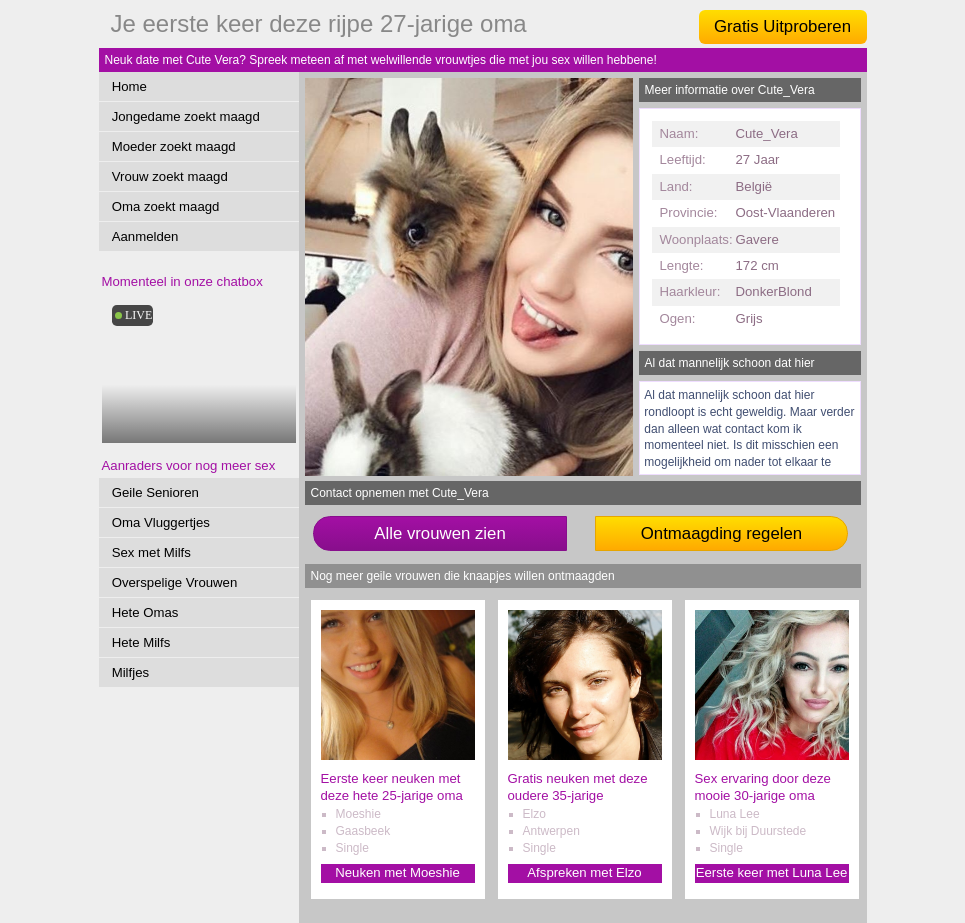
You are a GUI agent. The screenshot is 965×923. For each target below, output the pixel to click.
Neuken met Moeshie (397, 872)
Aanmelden (145, 236)
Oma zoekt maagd (166, 206)
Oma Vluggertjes (161, 522)
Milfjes (130, 672)
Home (129, 86)
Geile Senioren (155, 492)
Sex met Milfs (151, 552)
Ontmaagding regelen (721, 533)
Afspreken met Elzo (584, 872)
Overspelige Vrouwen (175, 582)
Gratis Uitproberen (782, 26)
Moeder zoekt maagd (174, 146)
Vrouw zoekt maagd (170, 176)
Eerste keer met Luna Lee (772, 872)
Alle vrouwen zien (440, 533)
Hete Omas (145, 612)
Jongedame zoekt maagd (186, 116)
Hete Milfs (141, 642)
